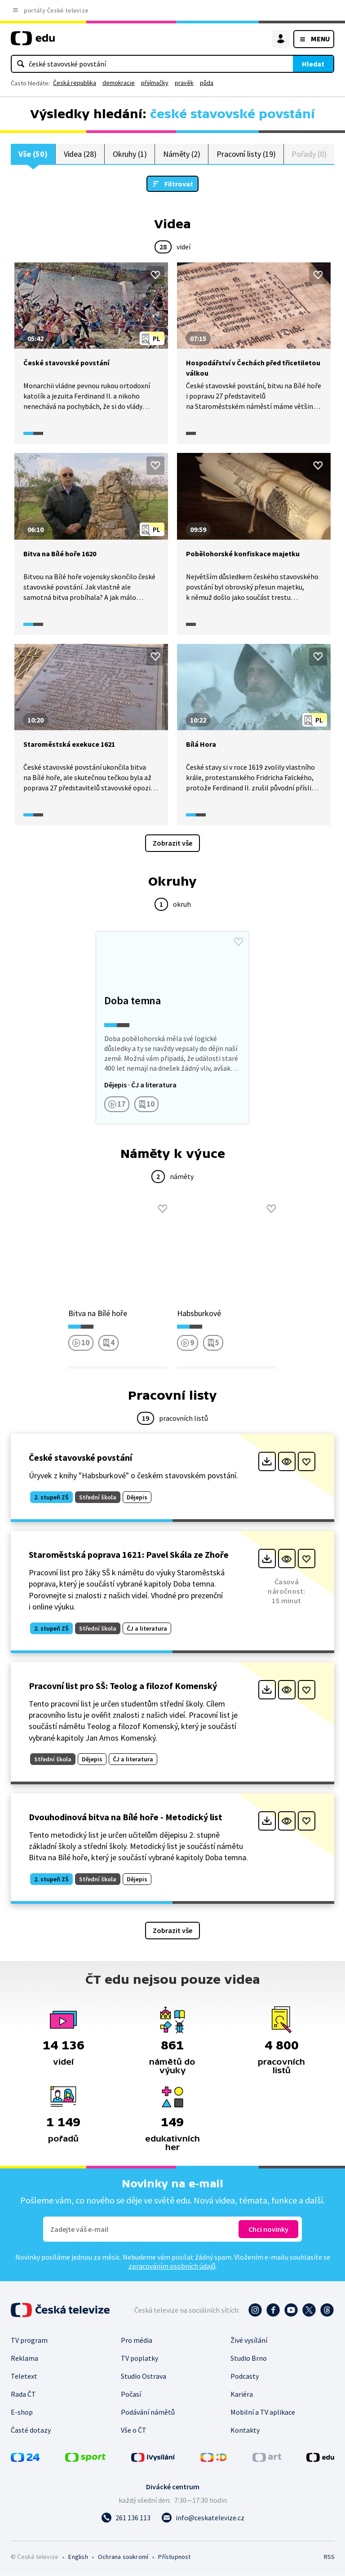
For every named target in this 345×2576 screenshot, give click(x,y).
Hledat (313, 63)
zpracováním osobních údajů (172, 2266)
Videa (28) (80, 154)
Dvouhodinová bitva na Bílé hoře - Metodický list (125, 1817)
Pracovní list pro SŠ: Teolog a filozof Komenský (123, 1686)
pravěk (184, 83)
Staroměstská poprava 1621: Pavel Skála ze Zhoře (129, 1555)
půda (206, 83)
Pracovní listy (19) (246, 154)
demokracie (118, 83)
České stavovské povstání (80, 1457)
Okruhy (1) (130, 154)
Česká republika (74, 83)
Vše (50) (32, 154)
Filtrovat (178, 184)
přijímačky (154, 83)
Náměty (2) (181, 154)
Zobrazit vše (172, 843)
